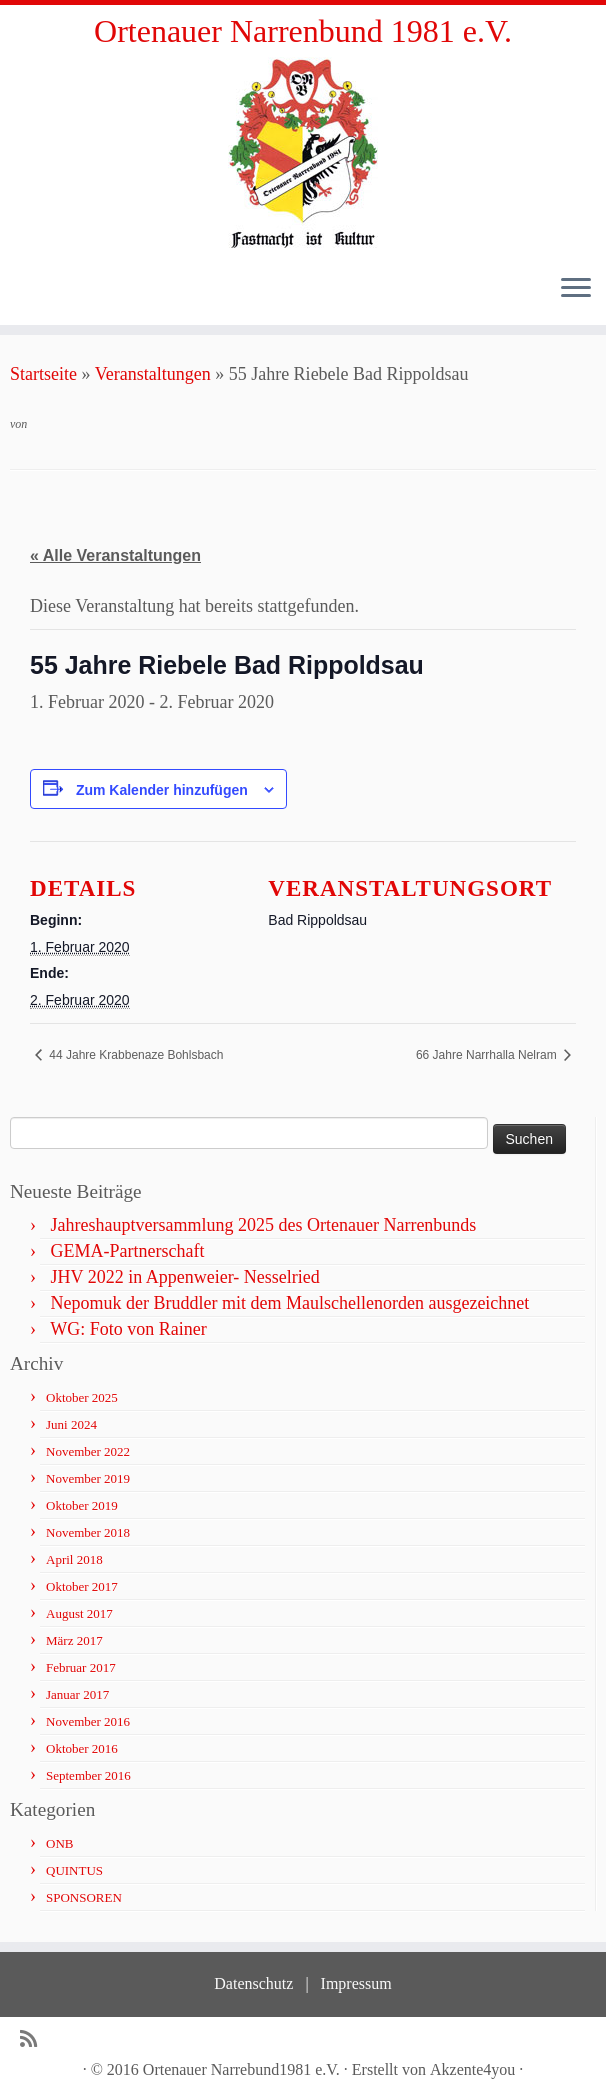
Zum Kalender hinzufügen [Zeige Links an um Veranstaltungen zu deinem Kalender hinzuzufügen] (162, 790)
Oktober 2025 (82, 1397)
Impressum (356, 1983)
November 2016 (88, 1721)
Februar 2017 (81, 1667)
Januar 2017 (77, 1694)
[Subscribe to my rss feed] (35, 2039)
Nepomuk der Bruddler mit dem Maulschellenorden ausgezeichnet (290, 1303)
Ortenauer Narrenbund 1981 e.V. (303, 31)
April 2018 (74, 1559)
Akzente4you (472, 2069)
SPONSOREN (84, 1897)
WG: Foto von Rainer (128, 1329)
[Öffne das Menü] (576, 289)
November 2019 (88, 1478)
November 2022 (88, 1451)
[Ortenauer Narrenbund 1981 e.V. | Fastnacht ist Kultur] (303, 152)
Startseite (43, 374)
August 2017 (79, 1613)
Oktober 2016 (82, 1748)
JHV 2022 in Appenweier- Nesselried (185, 1277)
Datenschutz (253, 1983)
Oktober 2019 (82, 1505)
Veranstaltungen (153, 374)
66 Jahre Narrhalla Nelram (488, 1055)
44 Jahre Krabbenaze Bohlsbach (134, 1055)
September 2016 (88, 1775)
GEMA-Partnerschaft (128, 1251)
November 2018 (88, 1532)
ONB (59, 1843)
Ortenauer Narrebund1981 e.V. (241, 2069)
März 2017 (74, 1640)
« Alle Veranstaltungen (115, 555)
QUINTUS (74, 1870)
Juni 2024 (71, 1424)
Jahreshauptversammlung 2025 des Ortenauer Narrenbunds (264, 1225)
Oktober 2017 (82, 1586)
